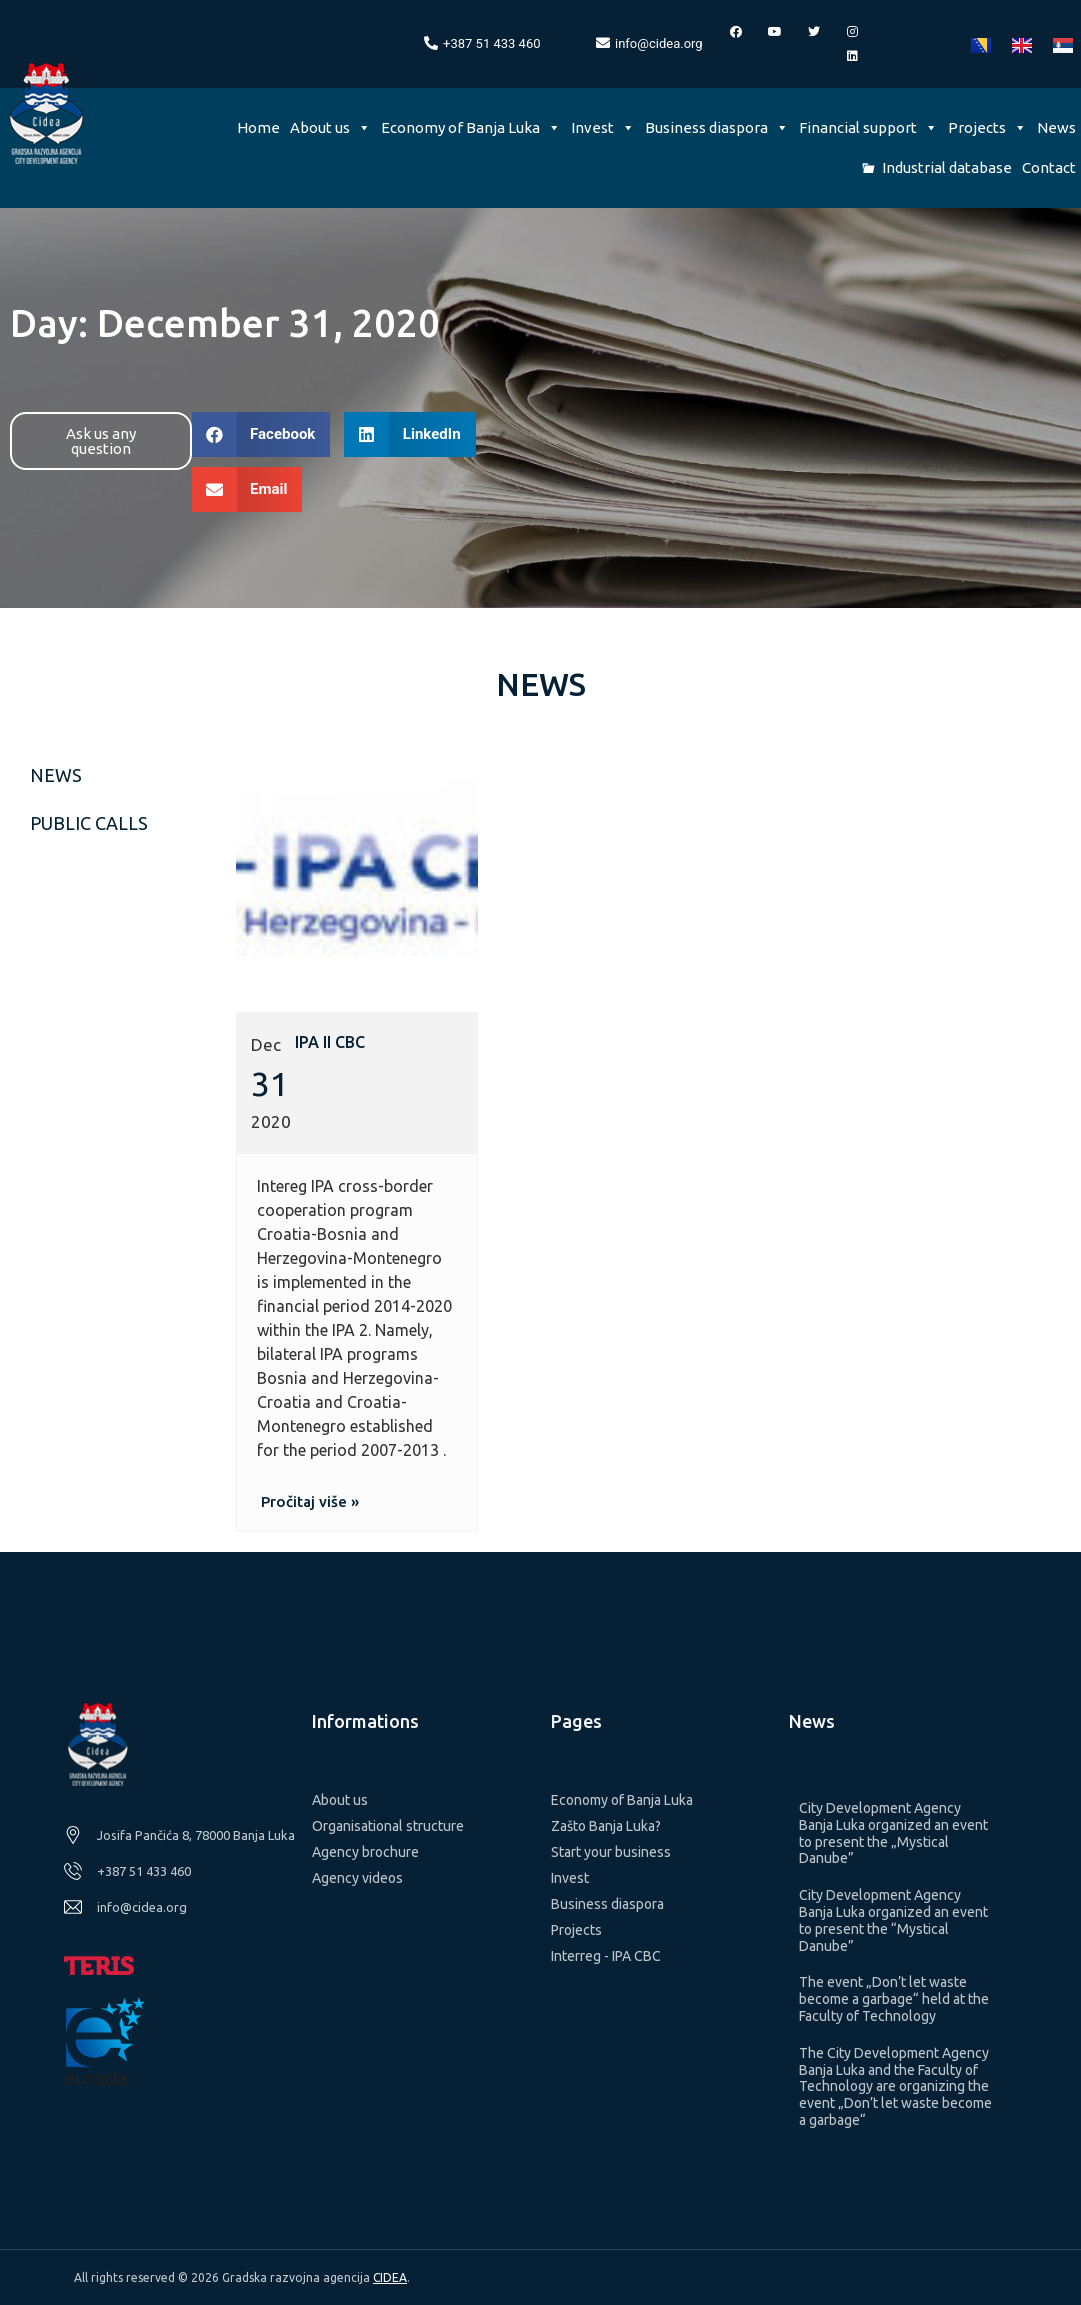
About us (330, 127)
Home (258, 127)
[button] (101, 441)
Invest (603, 127)
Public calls (89, 823)
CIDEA (390, 2277)
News (1056, 127)
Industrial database (947, 167)
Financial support (868, 127)
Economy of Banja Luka (471, 127)
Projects (987, 127)
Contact (1049, 167)
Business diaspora (717, 127)
